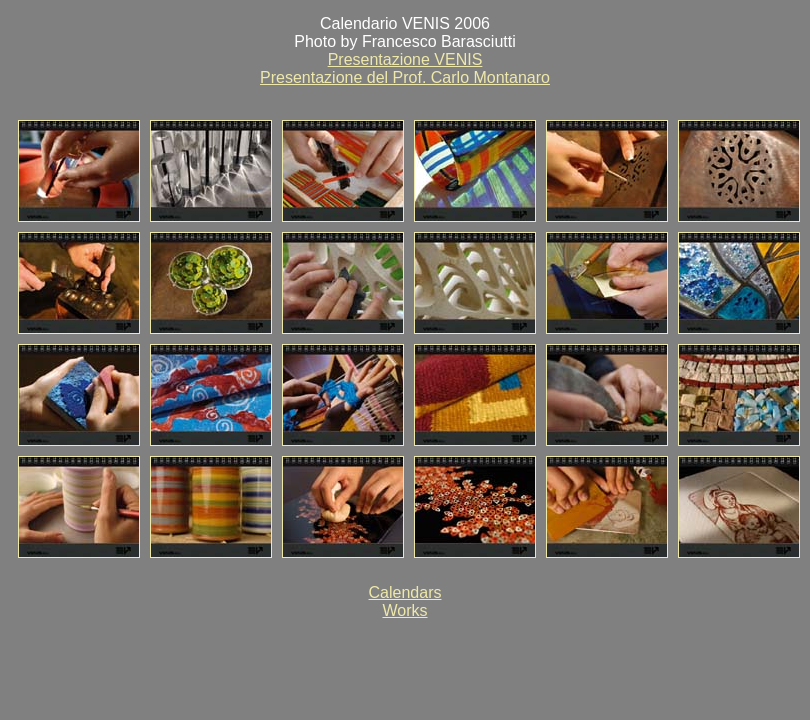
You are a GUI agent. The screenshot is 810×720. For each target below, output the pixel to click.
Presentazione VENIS (405, 59)
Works (404, 610)
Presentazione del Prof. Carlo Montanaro (405, 77)
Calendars (405, 592)
